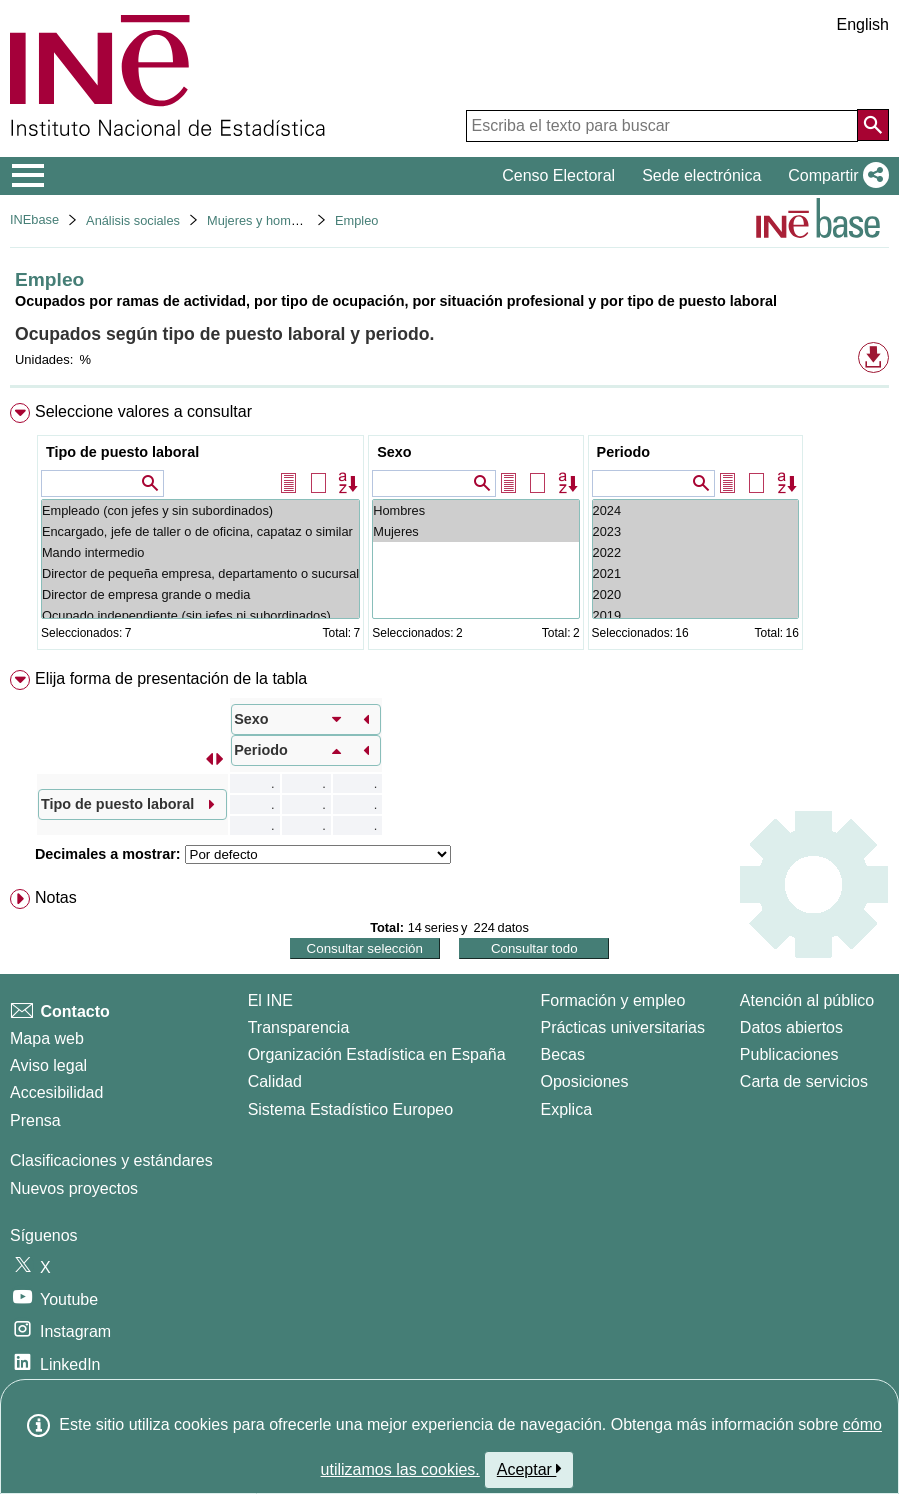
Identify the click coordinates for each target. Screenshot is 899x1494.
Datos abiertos (791, 1027)
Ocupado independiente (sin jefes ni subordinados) (200, 615)
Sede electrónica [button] (701, 175)
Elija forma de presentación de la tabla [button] (171, 678)
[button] (834, 176)
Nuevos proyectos (74, 1188)
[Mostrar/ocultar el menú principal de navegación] (28, 176)
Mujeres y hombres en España (294, 220)
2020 (695, 594)
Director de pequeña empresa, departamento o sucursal (200, 573)
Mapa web (47, 1038)
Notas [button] (56, 897)
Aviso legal (48, 1065)
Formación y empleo (612, 1000)
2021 (695, 573)
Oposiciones (584, 1081)
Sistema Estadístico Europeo (350, 1109)
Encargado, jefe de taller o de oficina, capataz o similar (200, 531)
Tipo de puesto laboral (122, 452)
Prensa (35, 1120)
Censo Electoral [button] (558, 175)
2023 (695, 531)
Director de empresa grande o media (200, 594)
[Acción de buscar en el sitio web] (873, 125)
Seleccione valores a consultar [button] (143, 411)
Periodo (624, 452)
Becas (562, 1054)
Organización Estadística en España (377, 1054)
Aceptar (529, 1469)
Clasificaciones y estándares (111, 1160)
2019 (695, 615)
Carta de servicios (804, 1081)
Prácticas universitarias (622, 1027)
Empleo (356, 220)
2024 (695, 510)
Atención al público (807, 1000)
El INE (270, 1000)
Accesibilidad (56, 1092)
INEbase (34, 219)
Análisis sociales (133, 220)
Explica (566, 1109)
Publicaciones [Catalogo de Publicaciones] (789, 1054)
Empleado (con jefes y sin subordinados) (200, 510)
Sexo (394, 452)
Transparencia (299, 1027)
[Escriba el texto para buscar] (662, 126)
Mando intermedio (200, 552)
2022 (695, 552)
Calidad (275, 1081)
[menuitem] (449, 530)
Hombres (475, 510)
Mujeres (475, 531)
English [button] (863, 24)
